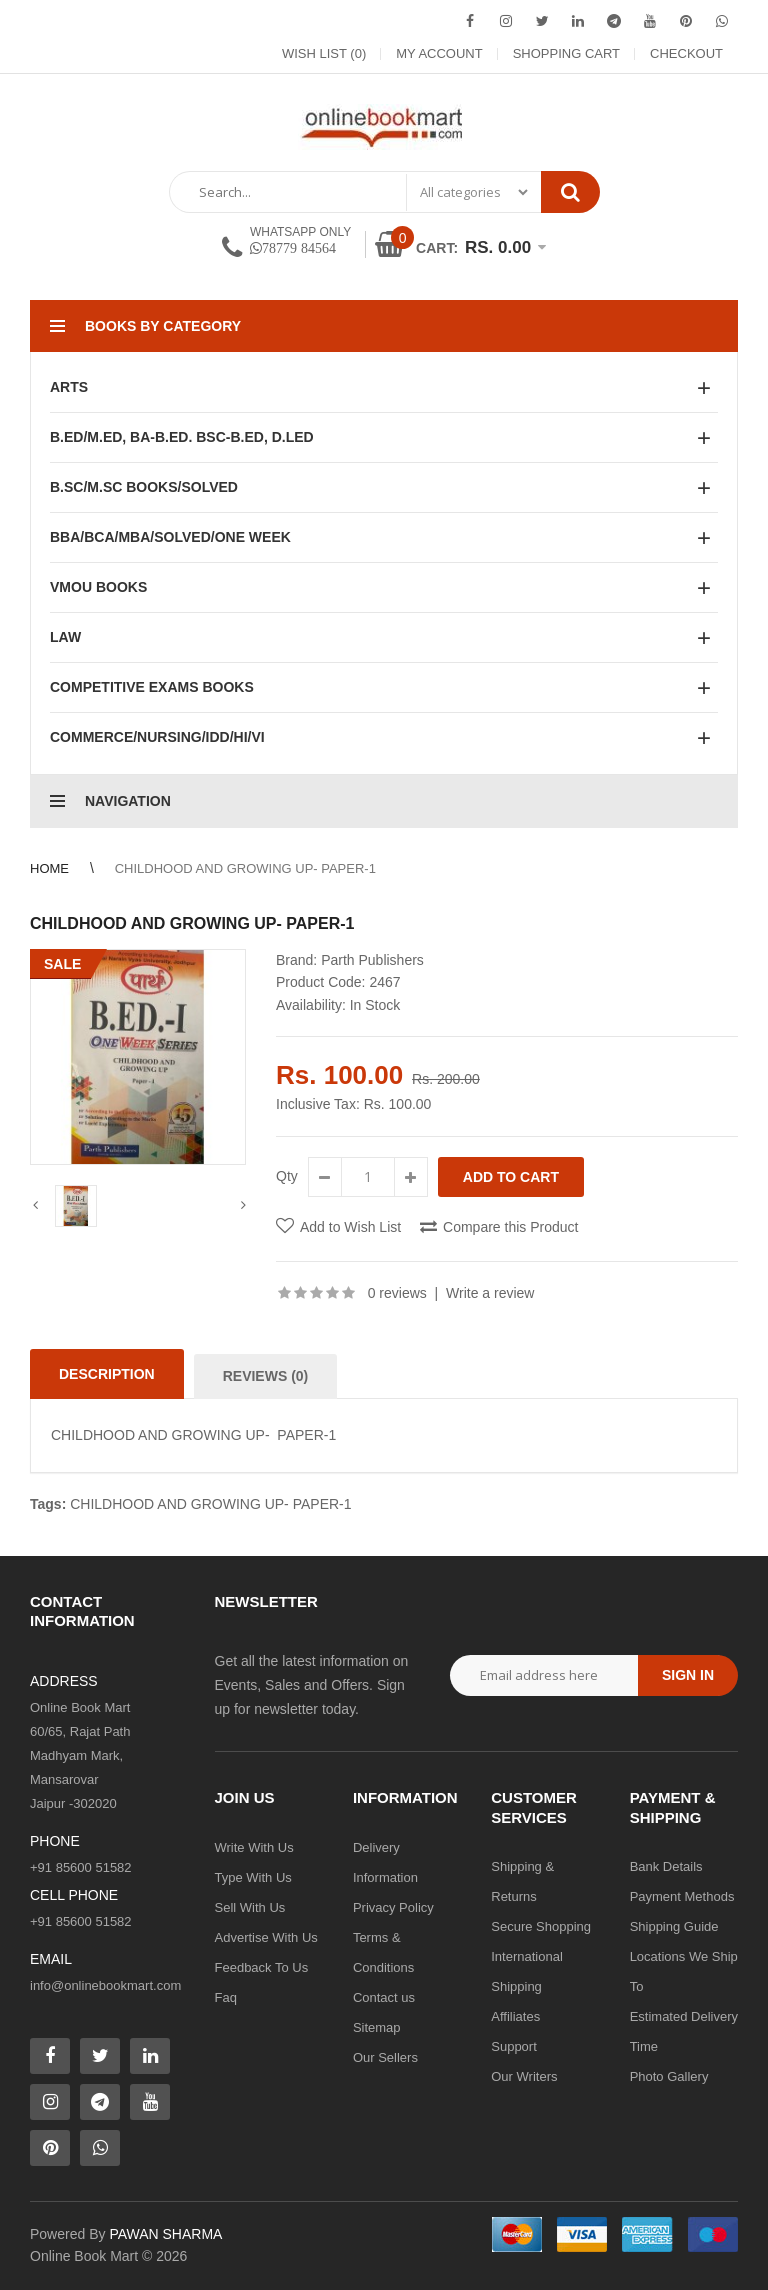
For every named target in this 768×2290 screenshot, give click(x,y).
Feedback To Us (262, 1967)
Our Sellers (385, 2057)
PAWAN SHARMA (165, 2234)
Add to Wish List (350, 1227)
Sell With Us (250, 1907)
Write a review (490, 1293)
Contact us (384, 1997)
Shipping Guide (674, 1926)
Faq (226, 1997)
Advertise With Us (266, 1937)
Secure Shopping (541, 1926)
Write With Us (254, 1847)
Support (514, 2046)
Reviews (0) (266, 1376)
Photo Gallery (669, 2076)
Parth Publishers (372, 960)
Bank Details (666, 1866)
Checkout (686, 53)
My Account (439, 53)
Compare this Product (510, 1227)
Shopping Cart (566, 53)
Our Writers (524, 2076)
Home (49, 868)
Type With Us (253, 1877)
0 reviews (397, 1293)
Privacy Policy (393, 1907)
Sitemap (377, 2027)
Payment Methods (682, 1896)
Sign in (688, 1675)
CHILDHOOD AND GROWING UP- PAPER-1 (245, 868)
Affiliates (515, 2016)
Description (107, 1374)
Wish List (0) (324, 53)
